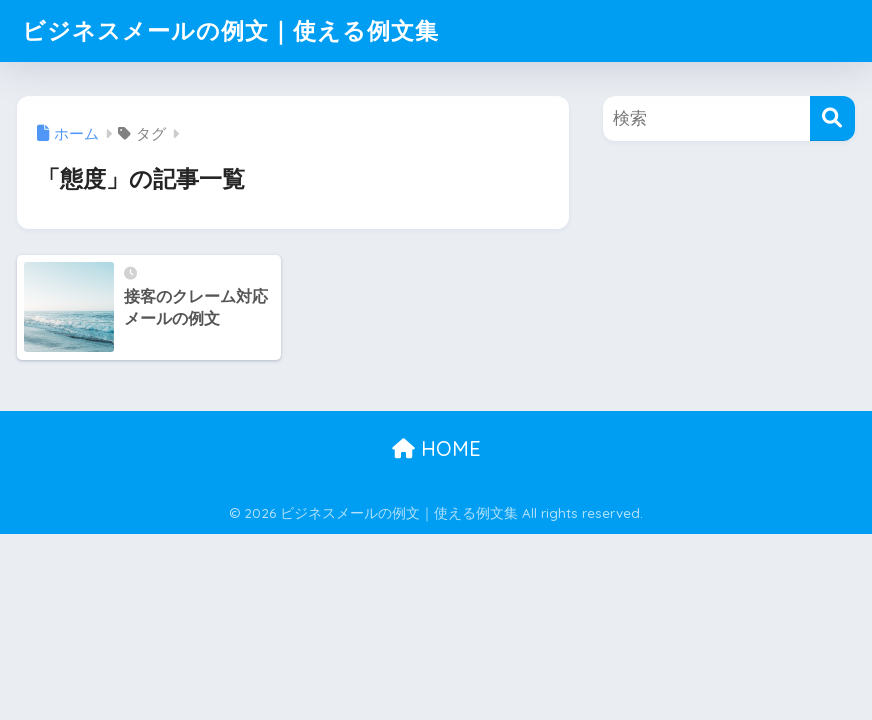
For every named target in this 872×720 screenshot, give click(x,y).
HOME (436, 448)
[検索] (832, 118)
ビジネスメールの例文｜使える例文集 (230, 30)
